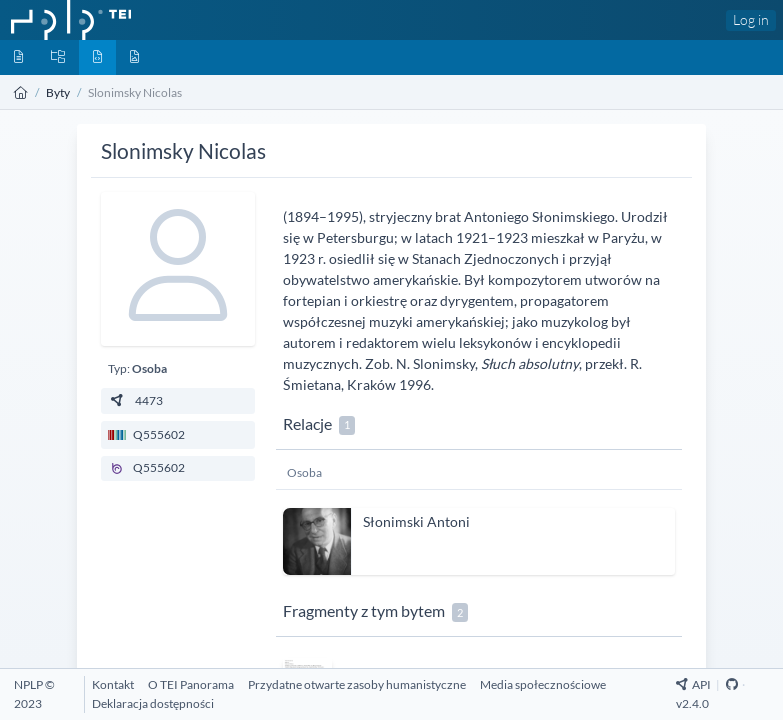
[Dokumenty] (18, 57)
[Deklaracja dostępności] (153, 703)
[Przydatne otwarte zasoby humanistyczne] (357, 684)
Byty (58, 92)
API (693, 684)
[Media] (134, 57)
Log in (751, 19)
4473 (135, 400)
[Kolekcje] (58, 57)
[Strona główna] (21, 92)
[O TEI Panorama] (191, 684)
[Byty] (97, 57)
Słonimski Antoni (416, 522)
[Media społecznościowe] (543, 684)
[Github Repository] (732, 684)
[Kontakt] (113, 684)
